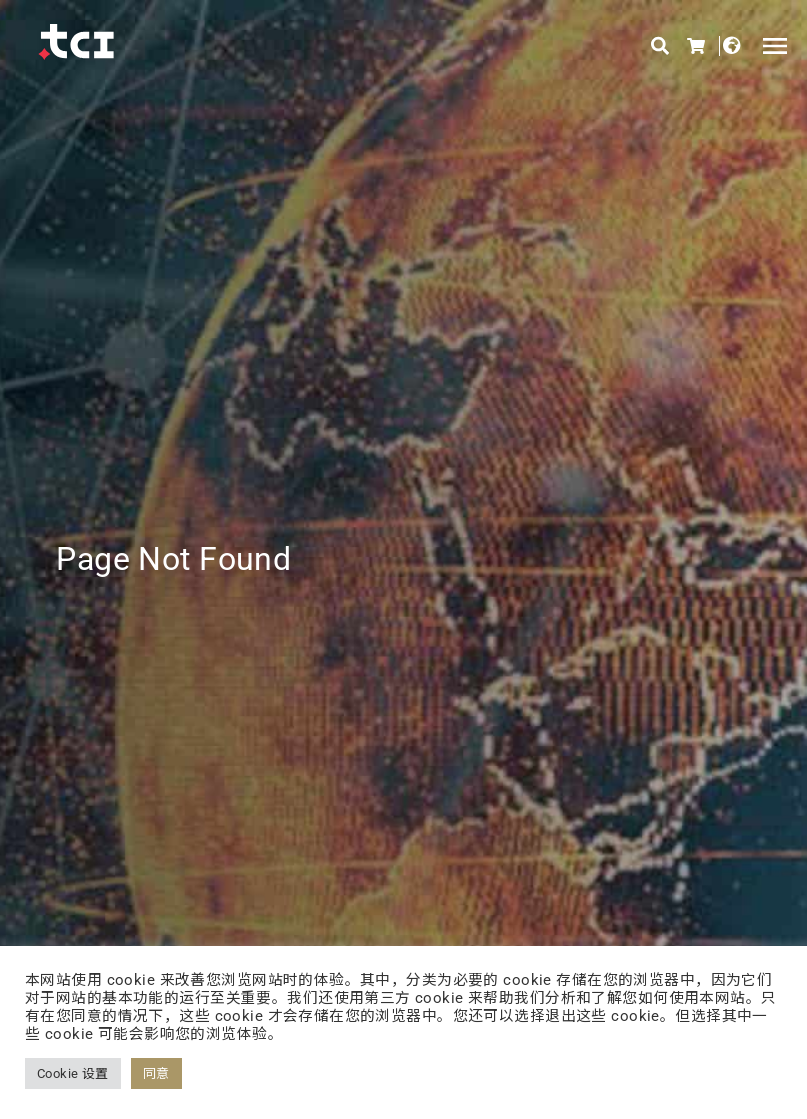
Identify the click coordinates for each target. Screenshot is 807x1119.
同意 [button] (156, 1073)
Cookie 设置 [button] (73, 1073)
